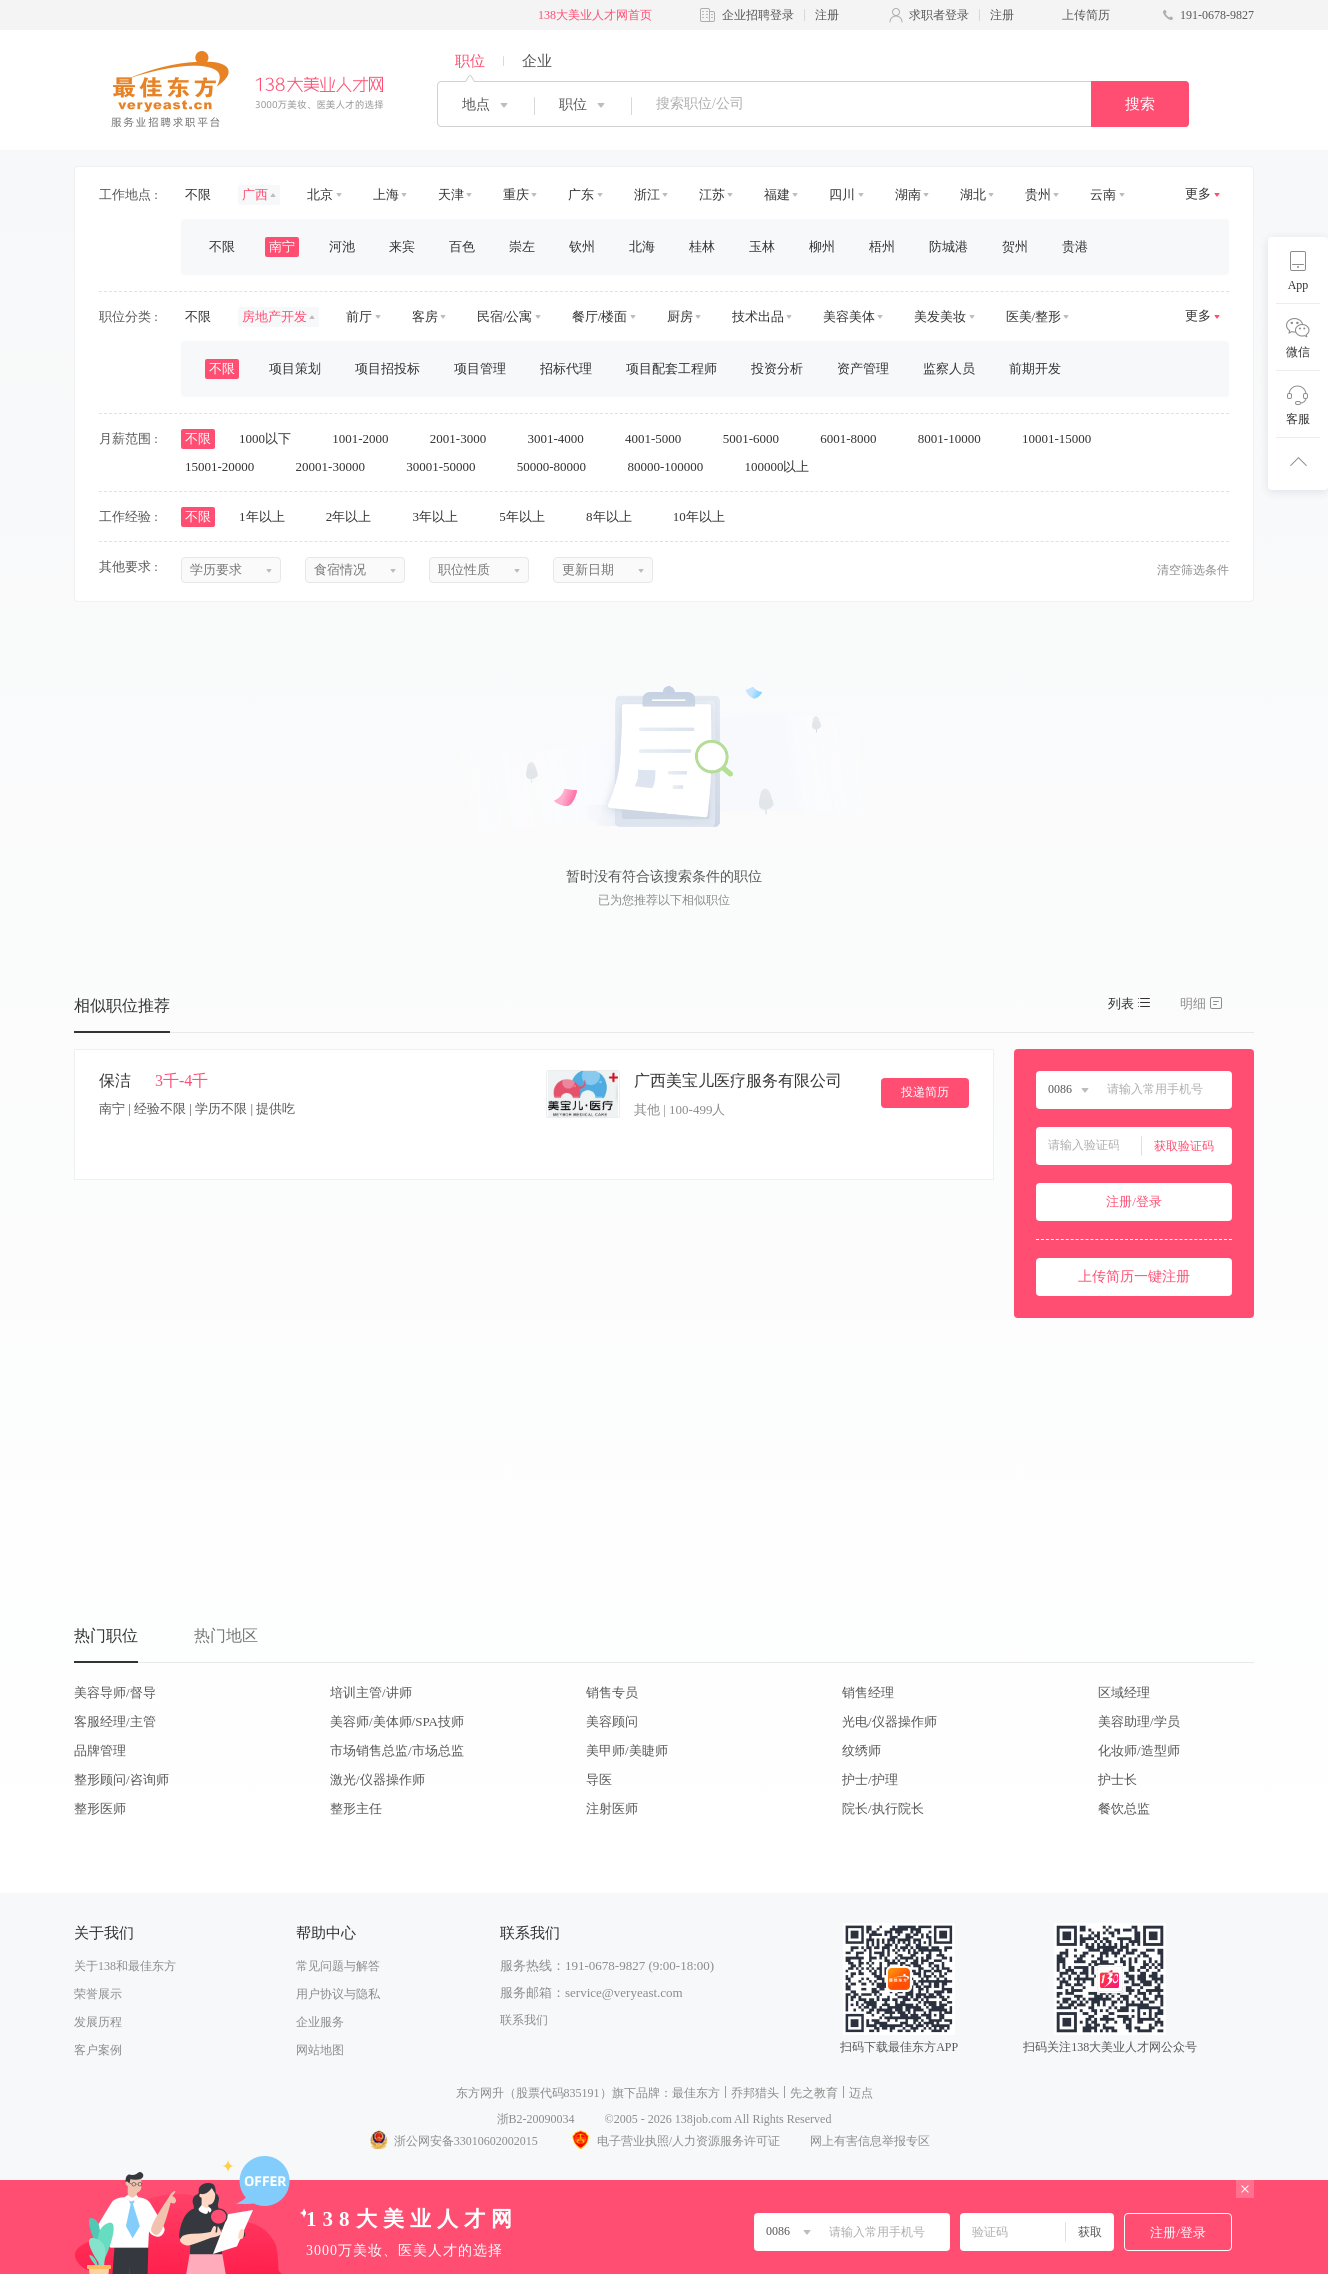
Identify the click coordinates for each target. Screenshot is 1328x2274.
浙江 (647, 194)
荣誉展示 (98, 1994)
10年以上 (705, 516)
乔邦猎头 (755, 2093)
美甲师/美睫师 (627, 1750)
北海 (642, 246)
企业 (537, 61)
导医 (599, 1779)
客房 (425, 316)
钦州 (582, 246)
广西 (255, 194)
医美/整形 (1034, 316)
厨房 (680, 316)
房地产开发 (274, 316)
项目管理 (480, 368)
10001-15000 (1063, 438)
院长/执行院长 (883, 1808)
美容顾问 (612, 1721)
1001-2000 (367, 438)
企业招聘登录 (758, 15)
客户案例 (98, 2050)
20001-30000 (337, 466)
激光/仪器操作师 (377, 1779)
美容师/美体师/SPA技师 (397, 1721)
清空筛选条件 (1193, 570)
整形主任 (356, 1808)
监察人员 (949, 368)
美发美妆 (940, 316)
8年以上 (615, 516)
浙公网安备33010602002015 (453, 2141)
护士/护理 (870, 1779)
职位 (470, 61)
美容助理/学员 (1139, 1721)
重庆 (516, 194)
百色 (462, 246)
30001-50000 (447, 466)
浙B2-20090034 (536, 2119)
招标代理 (566, 368)
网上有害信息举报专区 (870, 2141)
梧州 (882, 246)
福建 (777, 194)
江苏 (712, 194)
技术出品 (758, 316)
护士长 (1117, 1779)
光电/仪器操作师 (889, 1721)
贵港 (1075, 246)
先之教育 (814, 2093)
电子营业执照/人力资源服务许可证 (674, 2141)
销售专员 (612, 1692)
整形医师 (100, 1808)
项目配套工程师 (671, 368)
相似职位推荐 (122, 1005)
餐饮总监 (1124, 1808)
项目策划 (295, 368)
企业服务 (320, 2022)
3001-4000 (562, 438)
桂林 (702, 246)
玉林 (762, 246)
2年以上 (355, 516)
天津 (451, 194)
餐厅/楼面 (600, 316)
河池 (342, 246)
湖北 (973, 194)
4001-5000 (660, 438)
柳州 (822, 246)
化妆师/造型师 (1139, 1750)
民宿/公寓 (505, 316)
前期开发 (1035, 368)
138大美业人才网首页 (595, 15)
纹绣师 (861, 1750)
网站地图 (320, 2050)
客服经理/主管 (115, 1721)
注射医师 (612, 1808)
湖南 (908, 194)
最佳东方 (696, 2093)
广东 (581, 194)
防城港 (948, 246)
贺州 (1015, 246)
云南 (1103, 194)
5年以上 (528, 516)
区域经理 (1124, 1692)
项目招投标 (387, 368)
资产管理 (863, 368)
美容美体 (849, 316)
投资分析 (777, 368)
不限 (198, 194)
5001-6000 (758, 438)
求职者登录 (939, 15)
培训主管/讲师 (371, 1692)
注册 (827, 15)
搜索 (1140, 104)
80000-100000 (671, 466)
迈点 (861, 2093)
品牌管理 (100, 1750)
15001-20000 (226, 466)
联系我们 (524, 2020)
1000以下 (271, 438)
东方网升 (480, 2093)
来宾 (402, 246)
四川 (842, 194)
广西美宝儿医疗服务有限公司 (738, 1080)
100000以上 (783, 466)
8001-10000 (956, 438)
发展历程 (98, 2022)
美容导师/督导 (115, 1692)
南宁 (282, 246)
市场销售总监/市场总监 (397, 1750)
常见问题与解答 (338, 1966)
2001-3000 (465, 438)
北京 (320, 194)
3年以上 (442, 516)
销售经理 (868, 1692)
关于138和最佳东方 (125, 1966)
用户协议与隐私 (338, 1994)
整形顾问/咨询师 (121, 1779)
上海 (386, 194)
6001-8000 (855, 438)
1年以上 (268, 516)
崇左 (522, 246)
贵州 (1038, 194)
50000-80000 (558, 466)
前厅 (359, 316)
